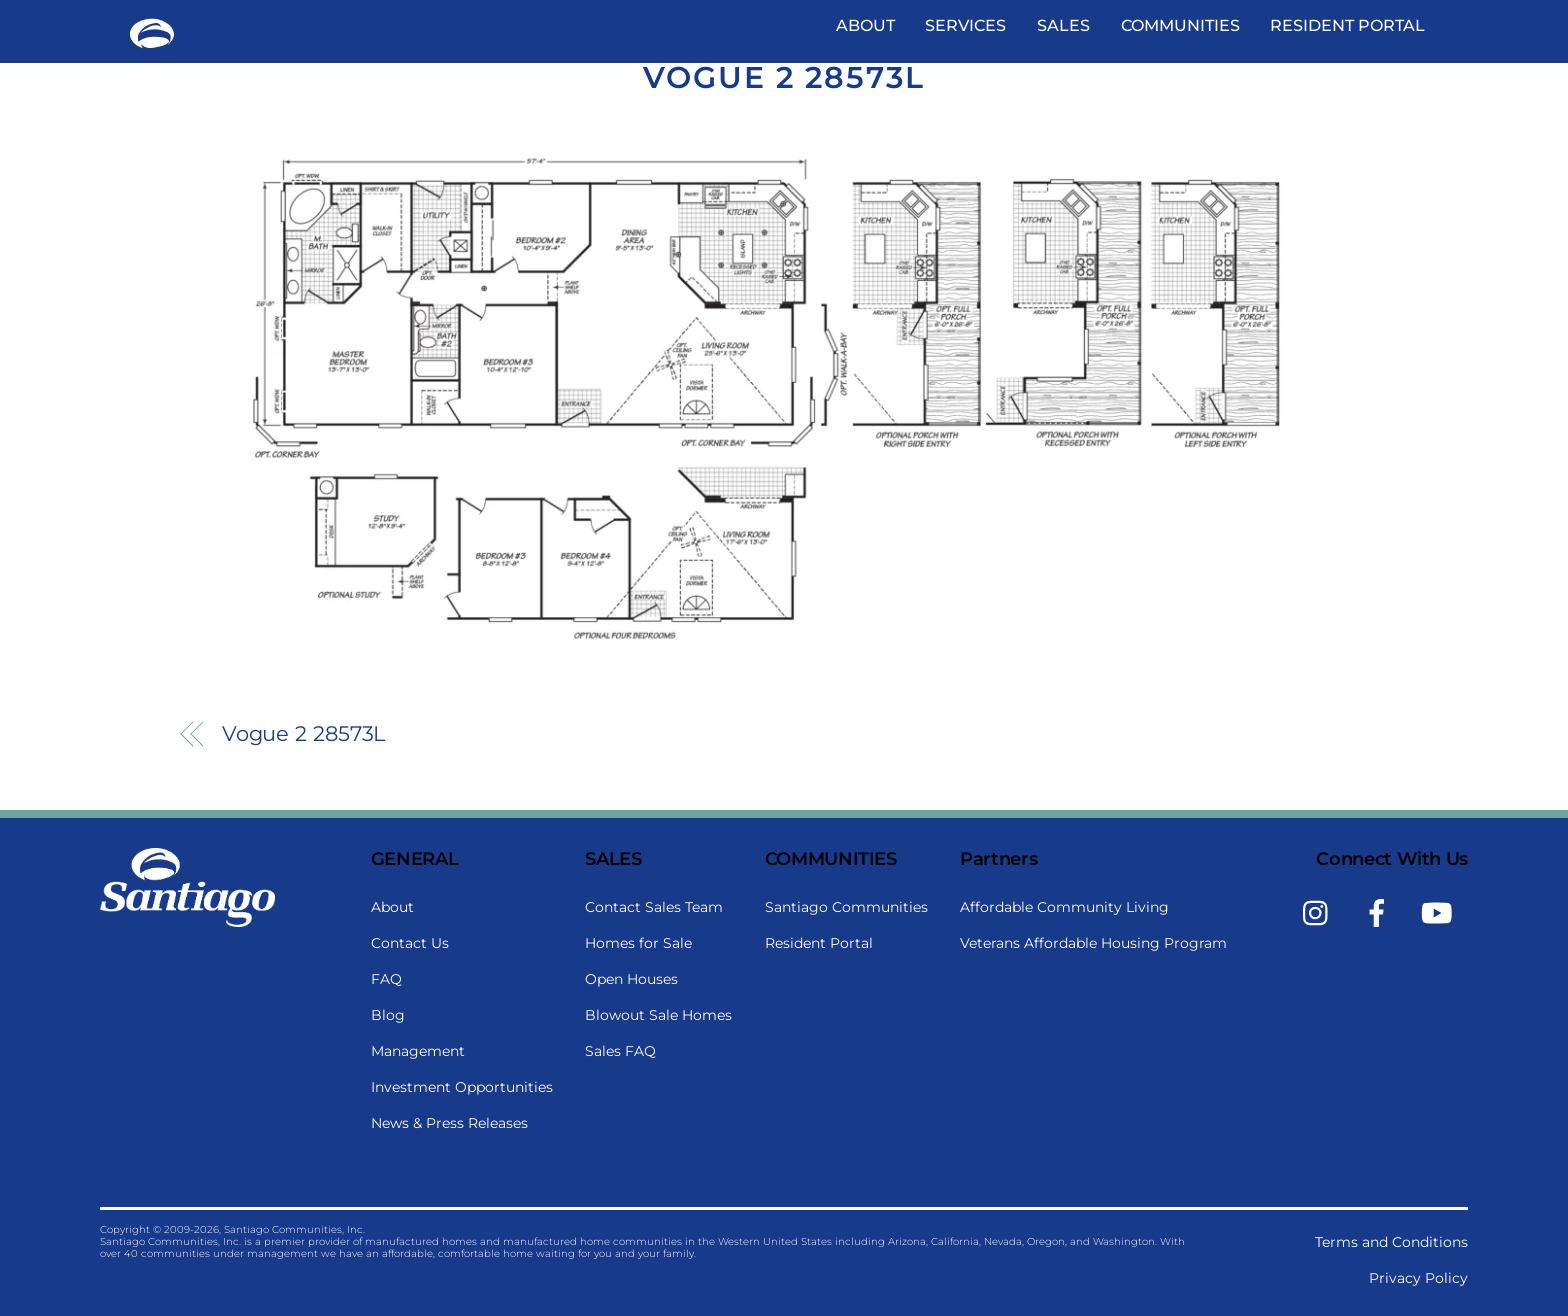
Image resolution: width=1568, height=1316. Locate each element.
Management (418, 1051)
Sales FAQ (620, 1051)
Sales (1063, 25)
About (865, 25)
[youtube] (1440, 912)
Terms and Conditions (1391, 1242)
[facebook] (1380, 912)
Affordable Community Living (1064, 907)
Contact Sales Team (654, 907)
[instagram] (1320, 912)
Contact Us (410, 943)
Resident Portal (1347, 25)
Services (965, 25)
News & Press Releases (449, 1123)
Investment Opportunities (462, 1087)
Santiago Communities (846, 907)
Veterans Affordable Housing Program (1093, 943)
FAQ (386, 979)
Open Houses (631, 979)
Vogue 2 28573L (784, 77)
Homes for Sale (638, 943)
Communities (1180, 25)
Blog (388, 1015)
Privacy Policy (1418, 1278)
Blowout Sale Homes (658, 1015)
